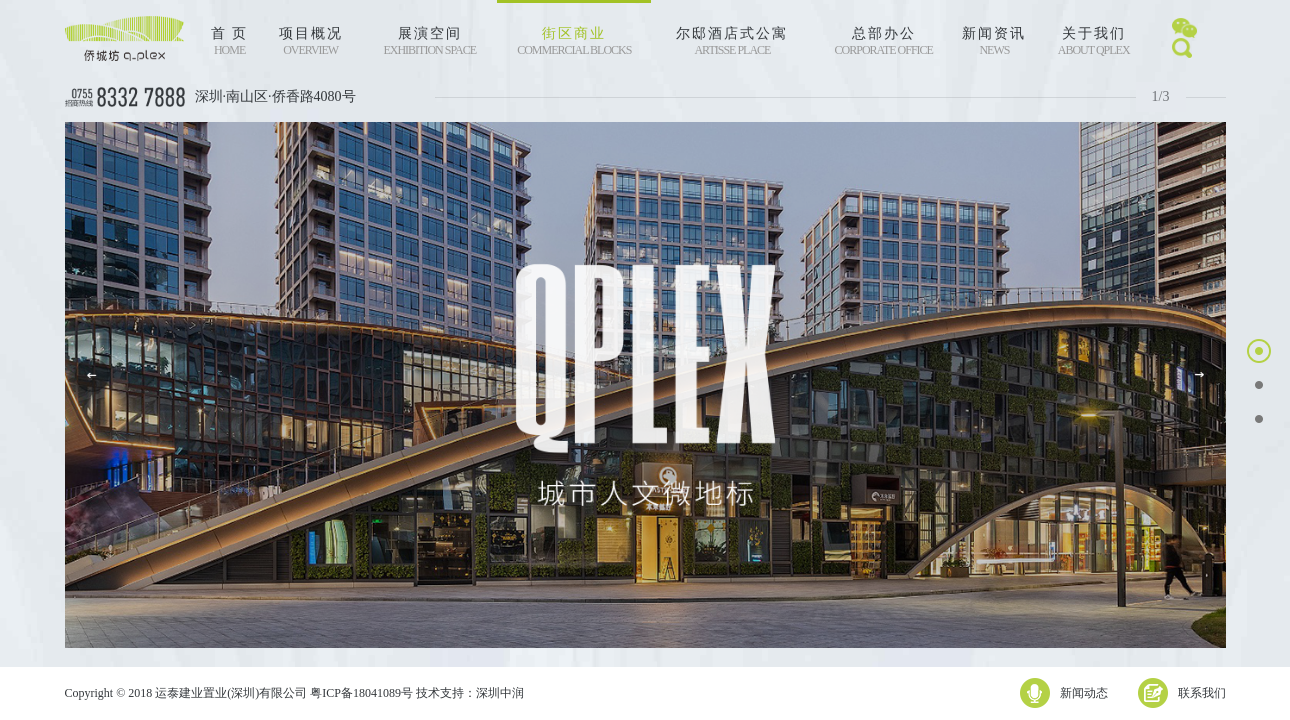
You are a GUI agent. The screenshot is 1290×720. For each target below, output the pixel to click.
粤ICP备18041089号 (361, 693)
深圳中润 (500, 693)
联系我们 (1202, 693)
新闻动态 (1084, 693)
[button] (1199, 375)
